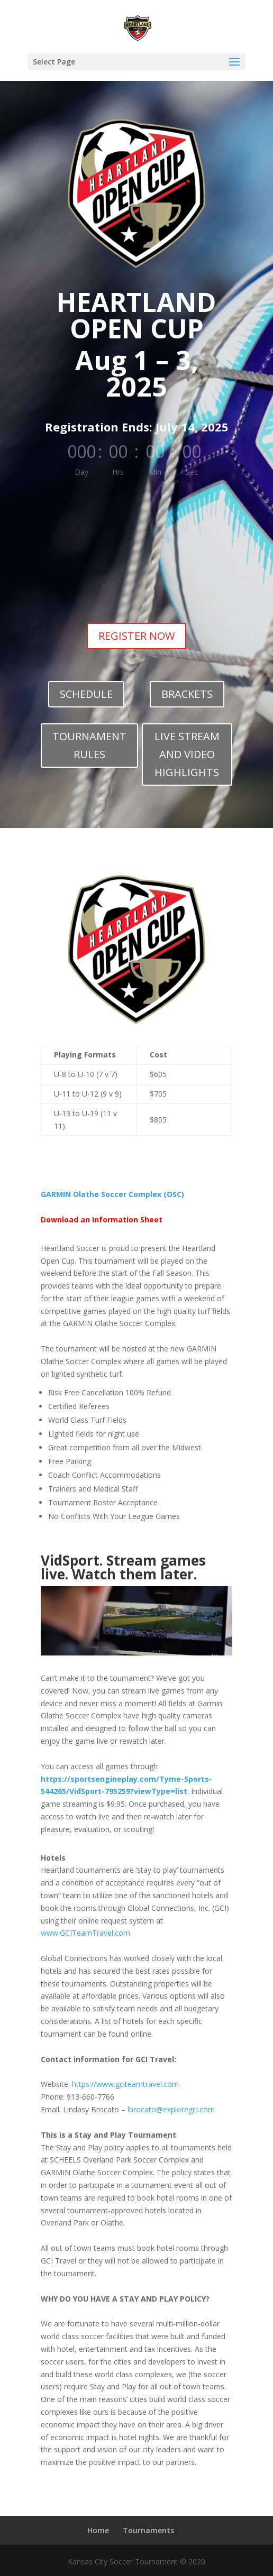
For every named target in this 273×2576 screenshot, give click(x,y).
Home (98, 2530)
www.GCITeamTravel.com (85, 1933)
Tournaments (148, 2530)
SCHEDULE (86, 694)
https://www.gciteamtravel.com (125, 2084)
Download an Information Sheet (101, 1220)
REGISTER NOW (136, 636)
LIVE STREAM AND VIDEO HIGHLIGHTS (187, 754)
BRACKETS (187, 694)
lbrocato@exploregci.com (171, 2109)
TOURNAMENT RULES (89, 745)
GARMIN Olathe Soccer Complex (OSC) (112, 1194)
